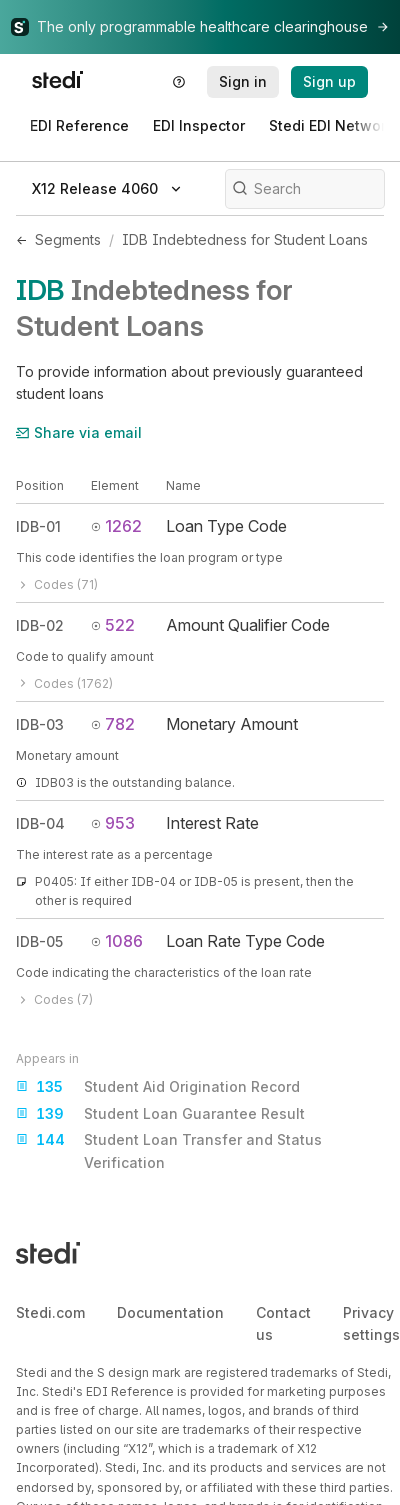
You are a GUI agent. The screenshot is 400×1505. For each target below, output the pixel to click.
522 (113, 625)
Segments (68, 239)
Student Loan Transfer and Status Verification (169, 1149)
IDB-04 (40, 823)
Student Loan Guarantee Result (160, 1114)
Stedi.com (50, 1312)
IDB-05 (39, 941)
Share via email (79, 432)
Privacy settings (371, 1323)
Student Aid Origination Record (158, 1087)
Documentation (170, 1312)
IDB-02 (40, 625)
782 (113, 724)
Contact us (283, 1323)
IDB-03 (40, 724)
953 (113, 823)
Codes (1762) (64, 683)
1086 (117, 941)
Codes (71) (57, 584)
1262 (116, 526)
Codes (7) (54, 999)
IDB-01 (38, 526)
